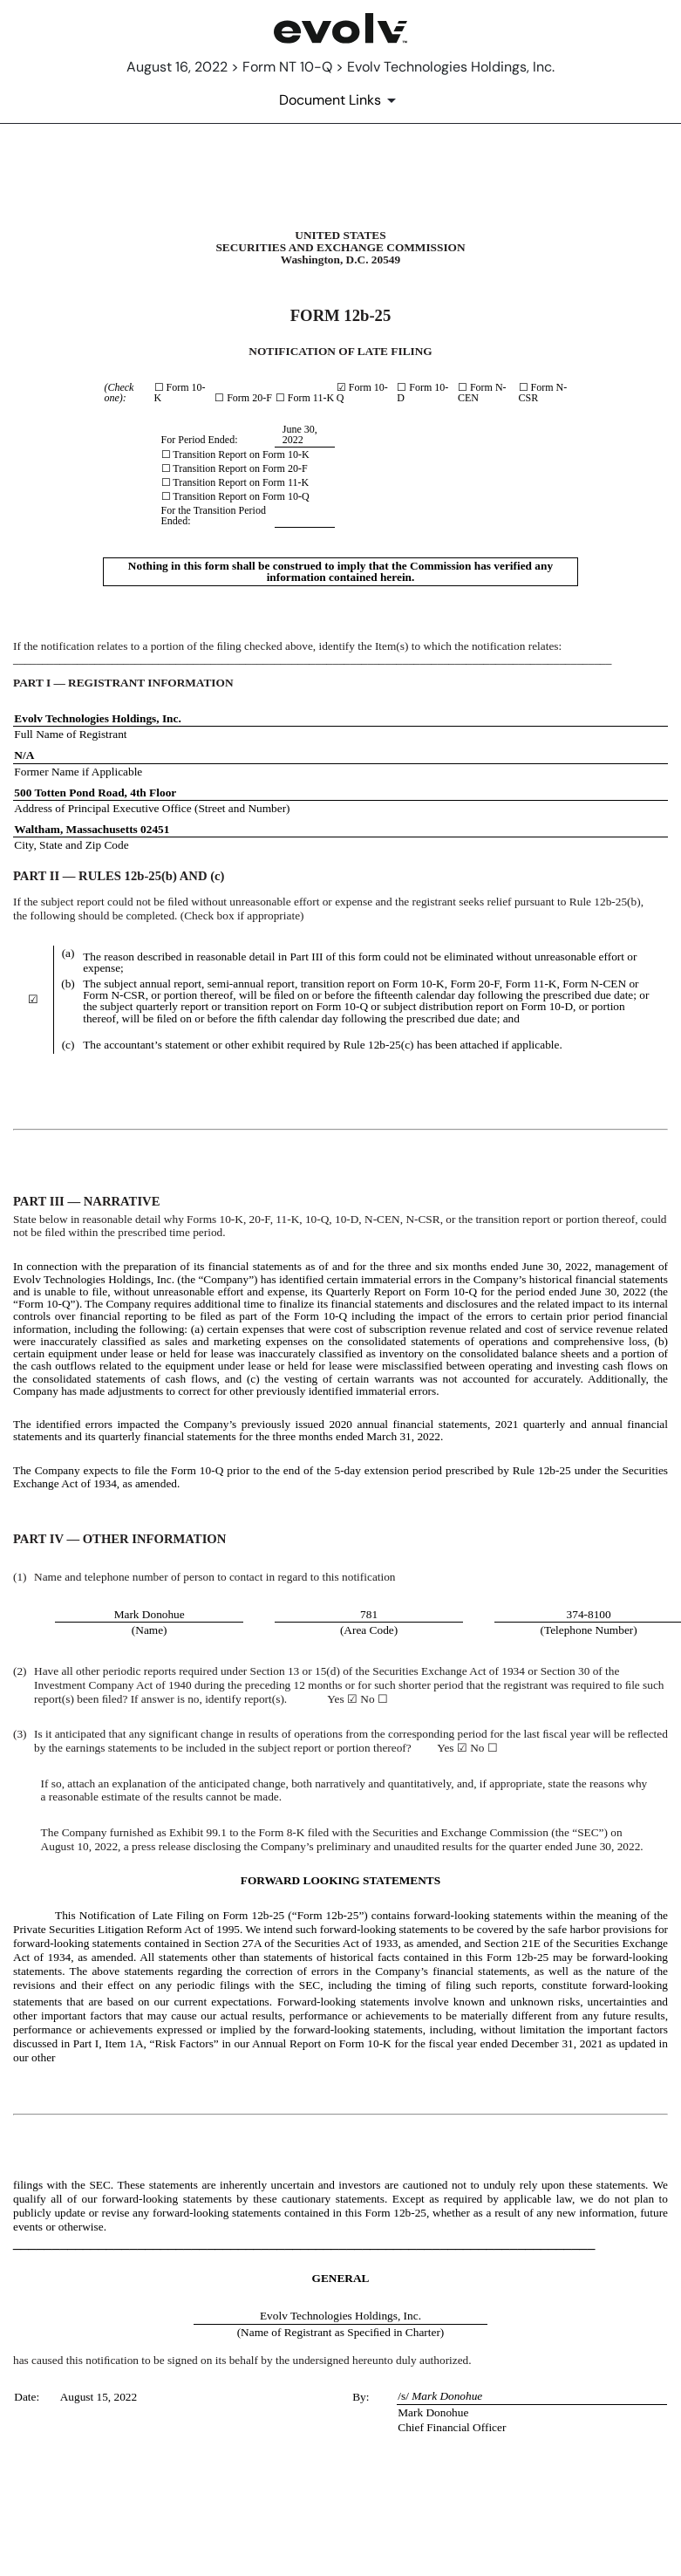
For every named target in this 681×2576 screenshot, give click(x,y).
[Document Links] (340, 100)
